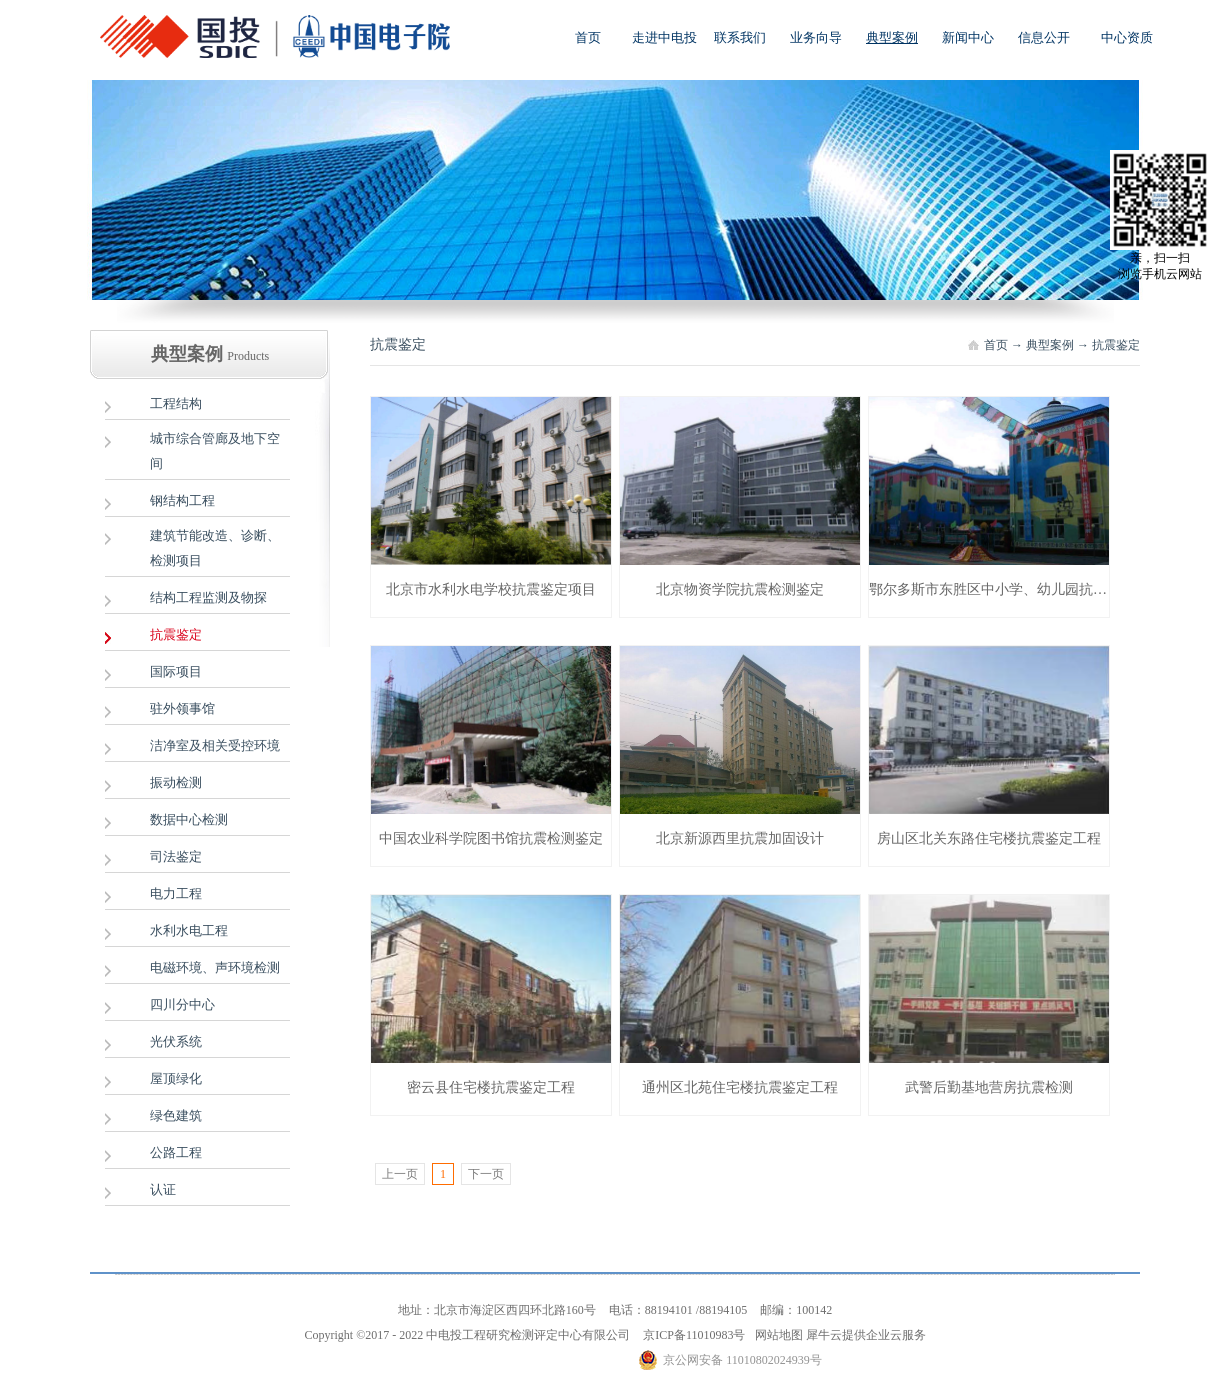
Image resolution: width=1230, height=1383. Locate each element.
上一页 (400, 1174)
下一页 (486, 1174)
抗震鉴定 (1116, 345)
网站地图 (776, 1335)
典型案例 (1050, 345)
